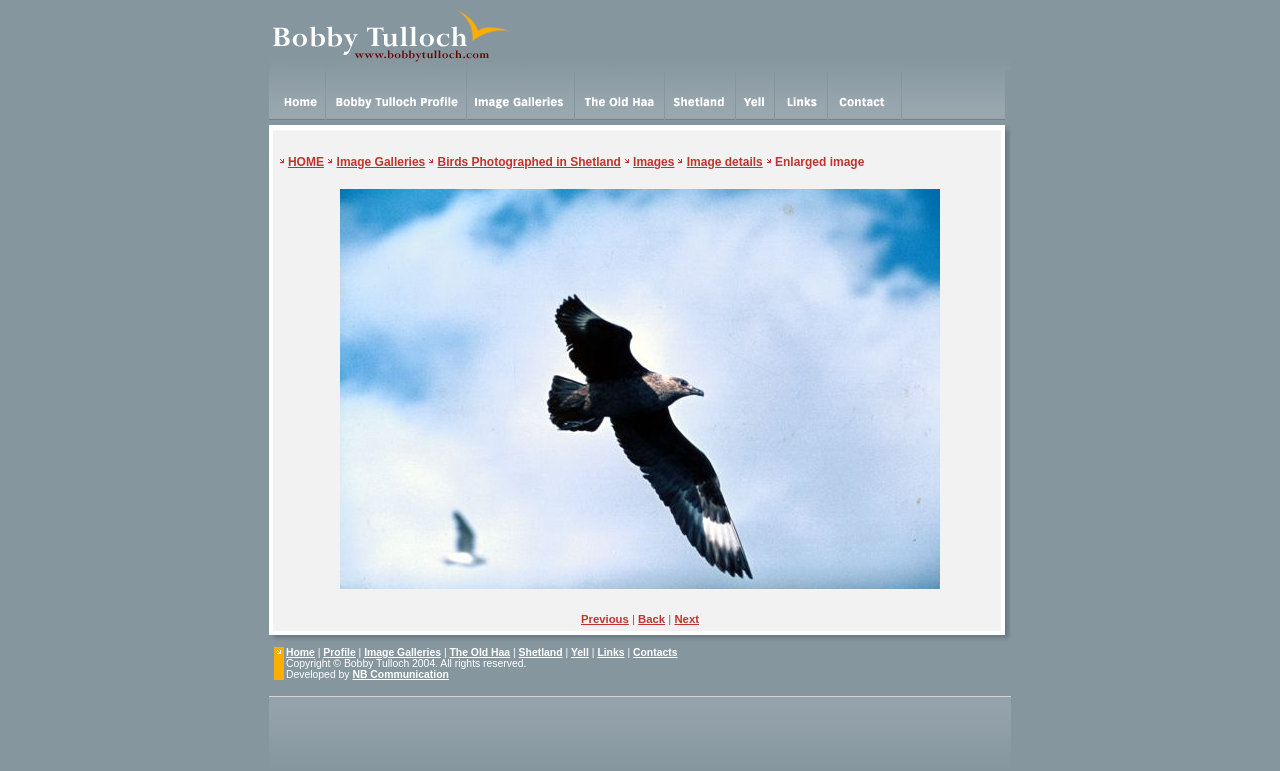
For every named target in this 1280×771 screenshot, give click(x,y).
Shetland (541, 652)
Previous (605, 619)
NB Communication (400, 674)
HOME (306, 162)
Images (653, 162)
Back (651, 619)
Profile (339, 652)
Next (686, 619)
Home (300, 652)
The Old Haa (480, 652)
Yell (580, 652)
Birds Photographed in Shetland (529, 162)
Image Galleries (381, 162)
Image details (725, 162)
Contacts (655, 652)
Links (610, 652)
